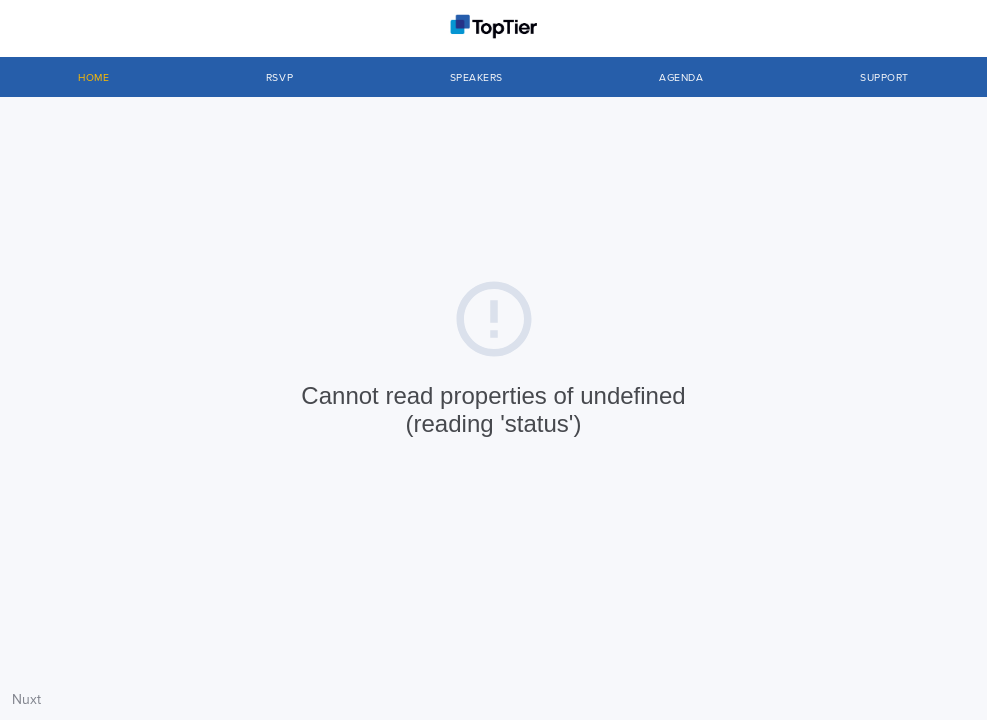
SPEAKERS (476, 78)
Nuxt (26, 699)
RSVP (279, 78)
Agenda (681, 78)
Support (884, 78)
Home (93, 78)
